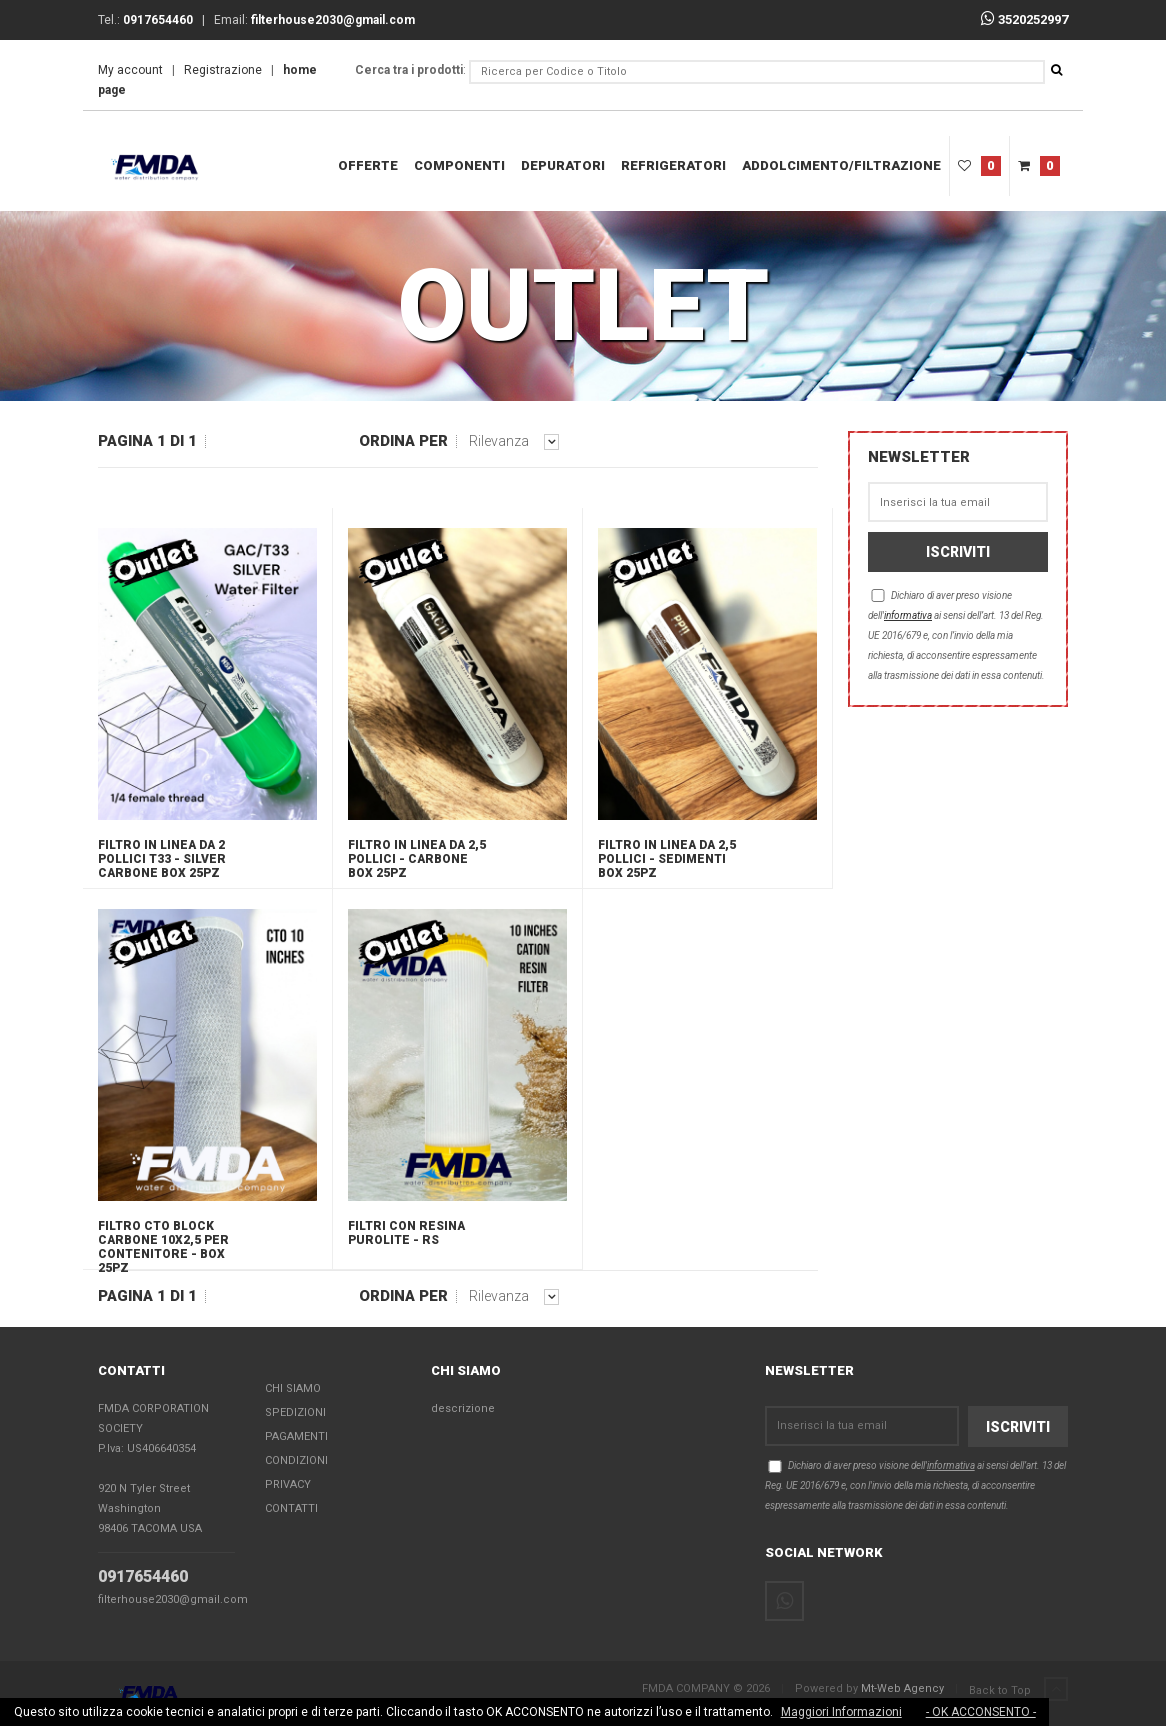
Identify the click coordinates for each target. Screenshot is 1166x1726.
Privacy (288, 1484)
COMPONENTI (459, 165)
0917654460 (143, 1576)
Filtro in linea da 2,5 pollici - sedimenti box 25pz (667, 859)
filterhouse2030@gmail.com (173, 1599)
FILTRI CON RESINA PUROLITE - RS (406, 1233)
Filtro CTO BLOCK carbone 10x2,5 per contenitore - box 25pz (163, 1244)
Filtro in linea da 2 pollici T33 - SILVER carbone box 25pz (162, 859)
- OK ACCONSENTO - (981, 1712)
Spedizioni (295, 1412)
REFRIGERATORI (673, 165)
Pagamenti (296, 1436)
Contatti (291, 1508)
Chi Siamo (293, 1388)
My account (130, 70)
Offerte (368, 165)
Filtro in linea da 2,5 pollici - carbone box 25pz (417, 859)
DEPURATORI (563, 165)
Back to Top (1018, 1690)
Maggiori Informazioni (841, 1712)
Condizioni (296, 1460)
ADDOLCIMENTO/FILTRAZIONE (841, 165)
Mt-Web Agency (902, 1688)
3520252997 (1024, 19)
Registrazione (223, 70)
